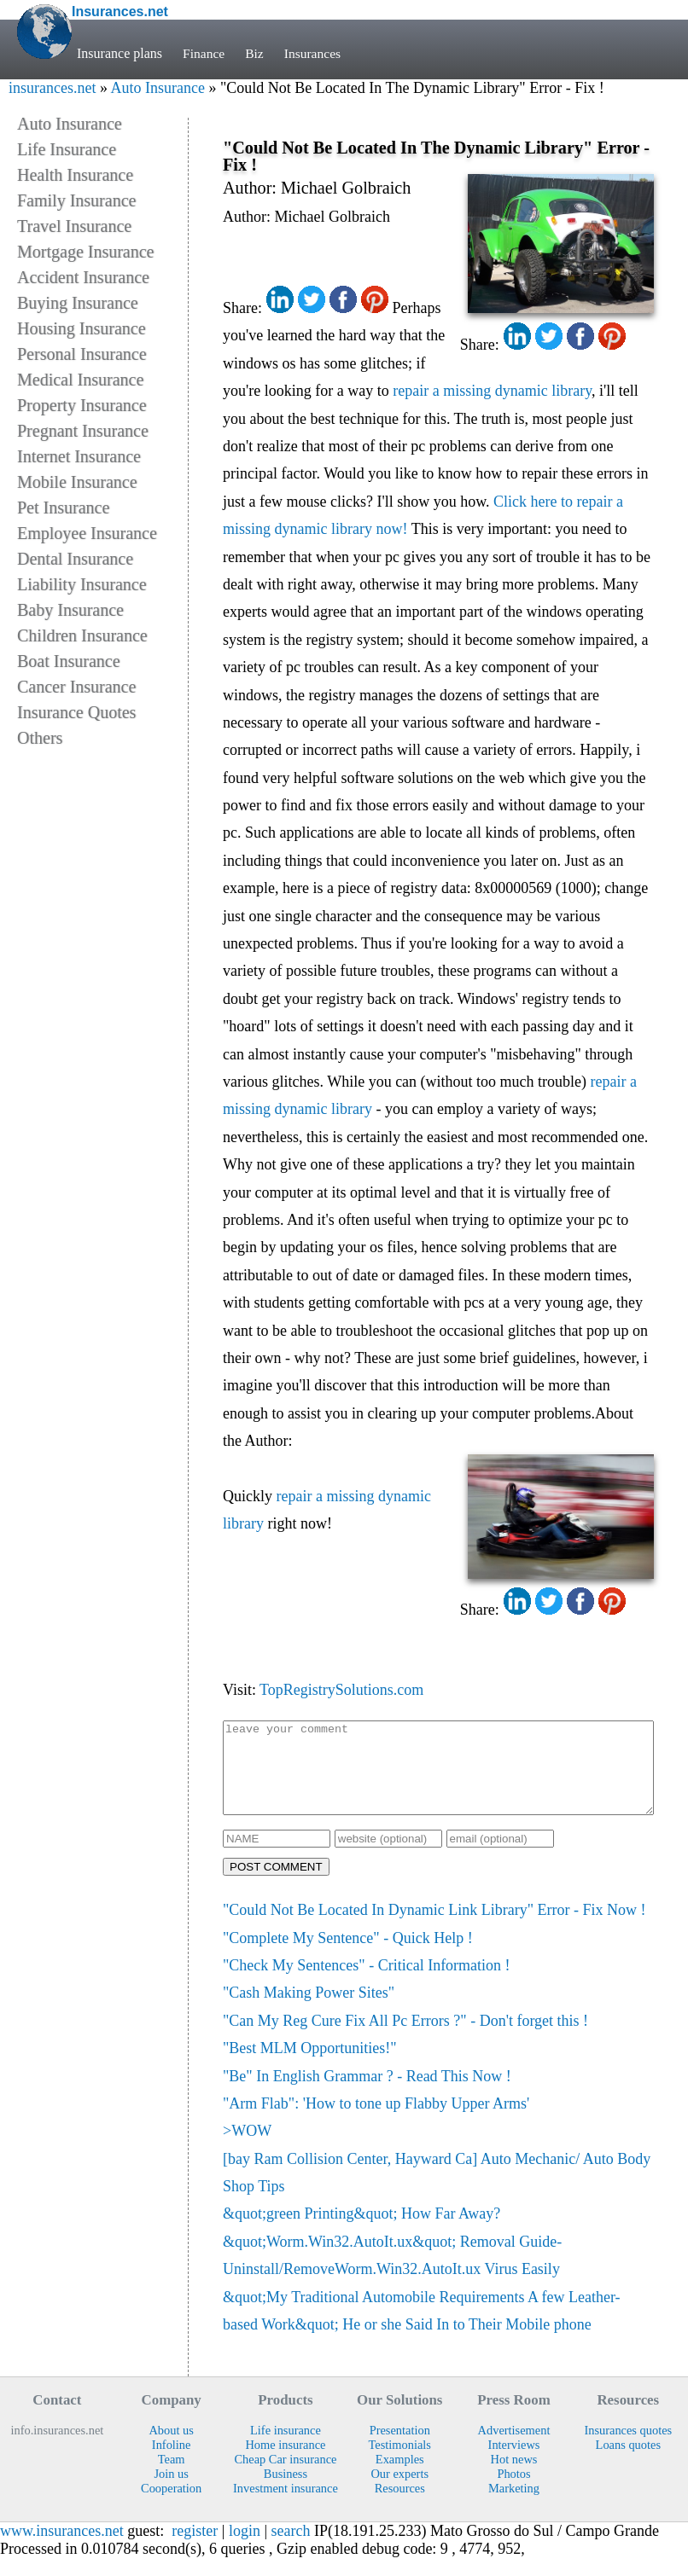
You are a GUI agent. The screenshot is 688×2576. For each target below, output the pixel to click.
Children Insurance (82, 635)
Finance (204, 53)
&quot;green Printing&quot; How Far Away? (361, 2231)
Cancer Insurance (76, 686)
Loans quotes (628, 2462)
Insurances (315, 53)
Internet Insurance (79, 456)
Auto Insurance (157, 87)
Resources (400, 2506)
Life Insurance (66, 149)
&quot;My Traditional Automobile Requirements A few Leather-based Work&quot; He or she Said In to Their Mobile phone (422, 2328)
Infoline (171, 2462)
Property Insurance (82, 405)
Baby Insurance (70, 609)
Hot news (514, 2477)
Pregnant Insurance (83, 430)
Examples (400, 2477)
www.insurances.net (62, 2548)
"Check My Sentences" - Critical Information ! (366, 1983)
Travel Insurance (74, 226)
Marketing (513, 2506)
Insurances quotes (628, 2448)
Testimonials (400, 2462)
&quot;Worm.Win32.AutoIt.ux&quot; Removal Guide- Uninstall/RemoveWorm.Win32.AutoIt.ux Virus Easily (392, 2273)
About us (171, 2448)
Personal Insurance (82, 354)
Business (285, 2491)
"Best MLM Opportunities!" (310, 2065)
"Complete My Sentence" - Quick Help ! (348, 1955)
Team (171, 2477)
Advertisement (514, 2448)
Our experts (399, 2491)
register (195, 2548)
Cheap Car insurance (285, 2477)
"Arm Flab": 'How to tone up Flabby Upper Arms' (376, 2121)
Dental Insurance (75, 558)
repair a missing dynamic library (492, 390)
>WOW (247, 2148)
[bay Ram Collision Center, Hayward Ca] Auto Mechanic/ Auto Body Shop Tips (436, 2190)
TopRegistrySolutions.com (341, 1689)
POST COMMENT (276, 1884)
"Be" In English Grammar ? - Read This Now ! (367, 2094)
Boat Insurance (68, 661)
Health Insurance (75, 174)
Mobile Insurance (77, 482)
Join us (171, 2491)
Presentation (400, 2448)
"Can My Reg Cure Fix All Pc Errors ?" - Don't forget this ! (405, 2038)
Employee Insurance (87, 533)
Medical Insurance (80, 379)
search (291, 2548)
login (244, 2548)
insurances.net (52, 87)
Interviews (514, 2462)
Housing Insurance (81, 328)
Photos (513, 2491)
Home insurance (285, 2462)
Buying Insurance (77, 302)
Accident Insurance (83, 277)
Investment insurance (285, 2506)
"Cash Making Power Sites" (308, 2010)
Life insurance (285, 2448)
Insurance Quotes (76, 712)
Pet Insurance (63, 507)
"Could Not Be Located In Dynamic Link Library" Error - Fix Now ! (434, 1927)
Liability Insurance (82, 584)
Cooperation (171, 2506)
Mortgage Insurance (86, 251)
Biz (256, 53)
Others (39, 737)
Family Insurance (76, 200)
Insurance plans (119, 53)
